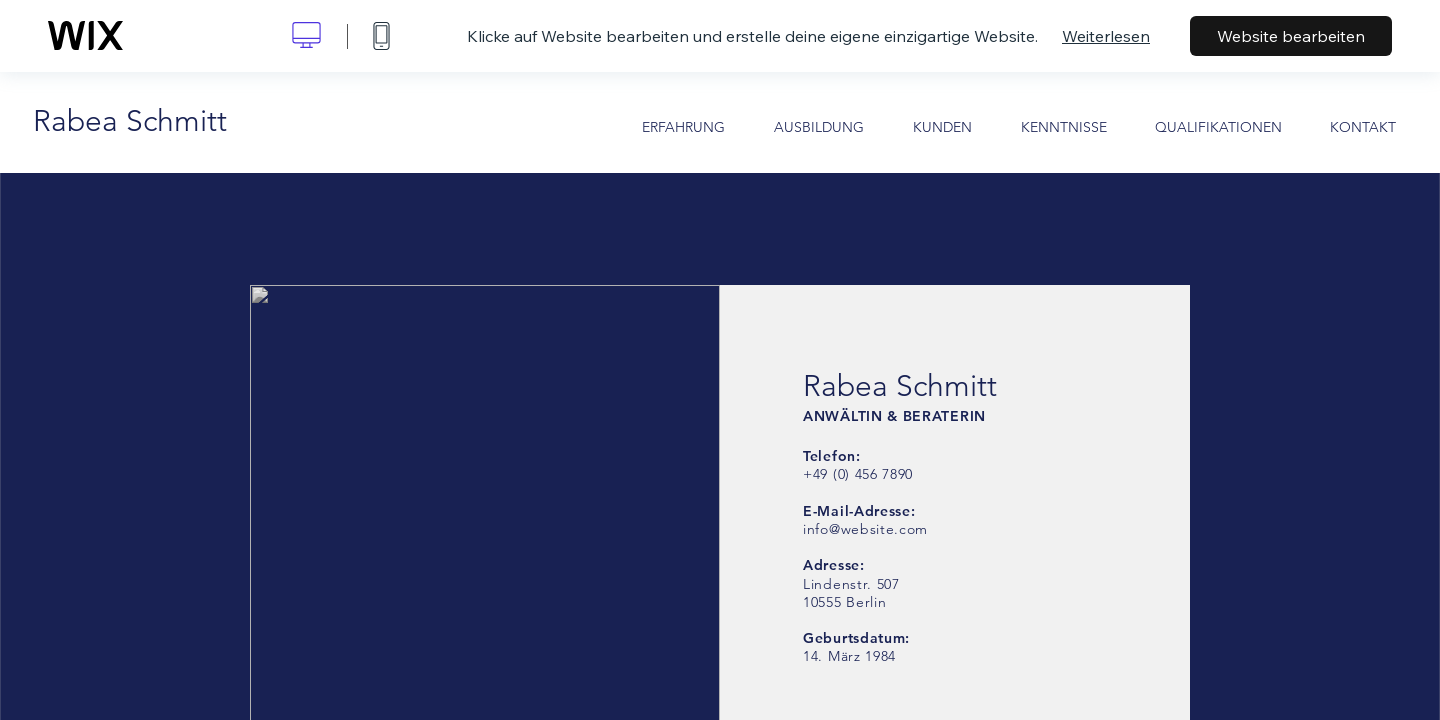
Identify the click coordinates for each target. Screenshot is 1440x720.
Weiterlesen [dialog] (1106, 36)
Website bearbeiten (1291, 36)
